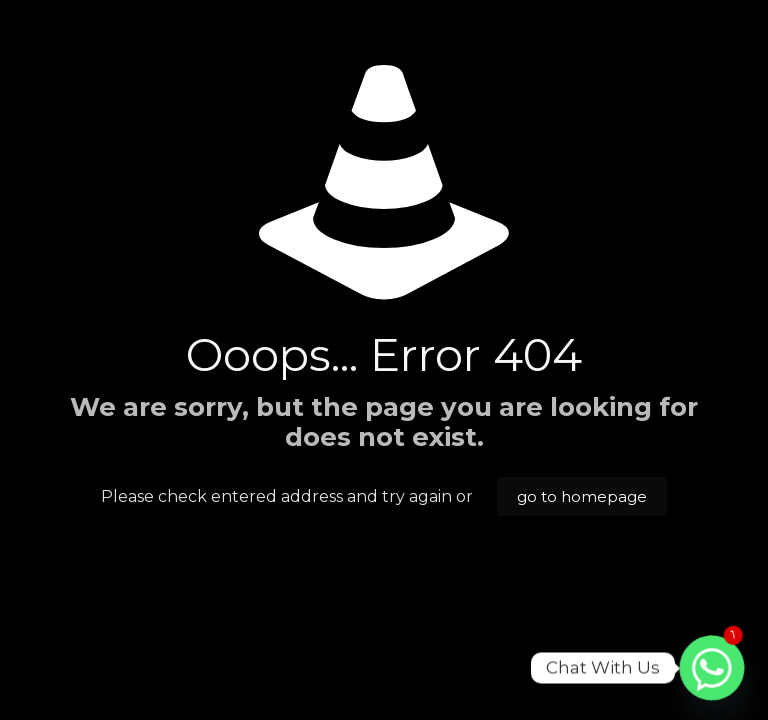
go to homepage (582, 496)
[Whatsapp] (712, 668)
